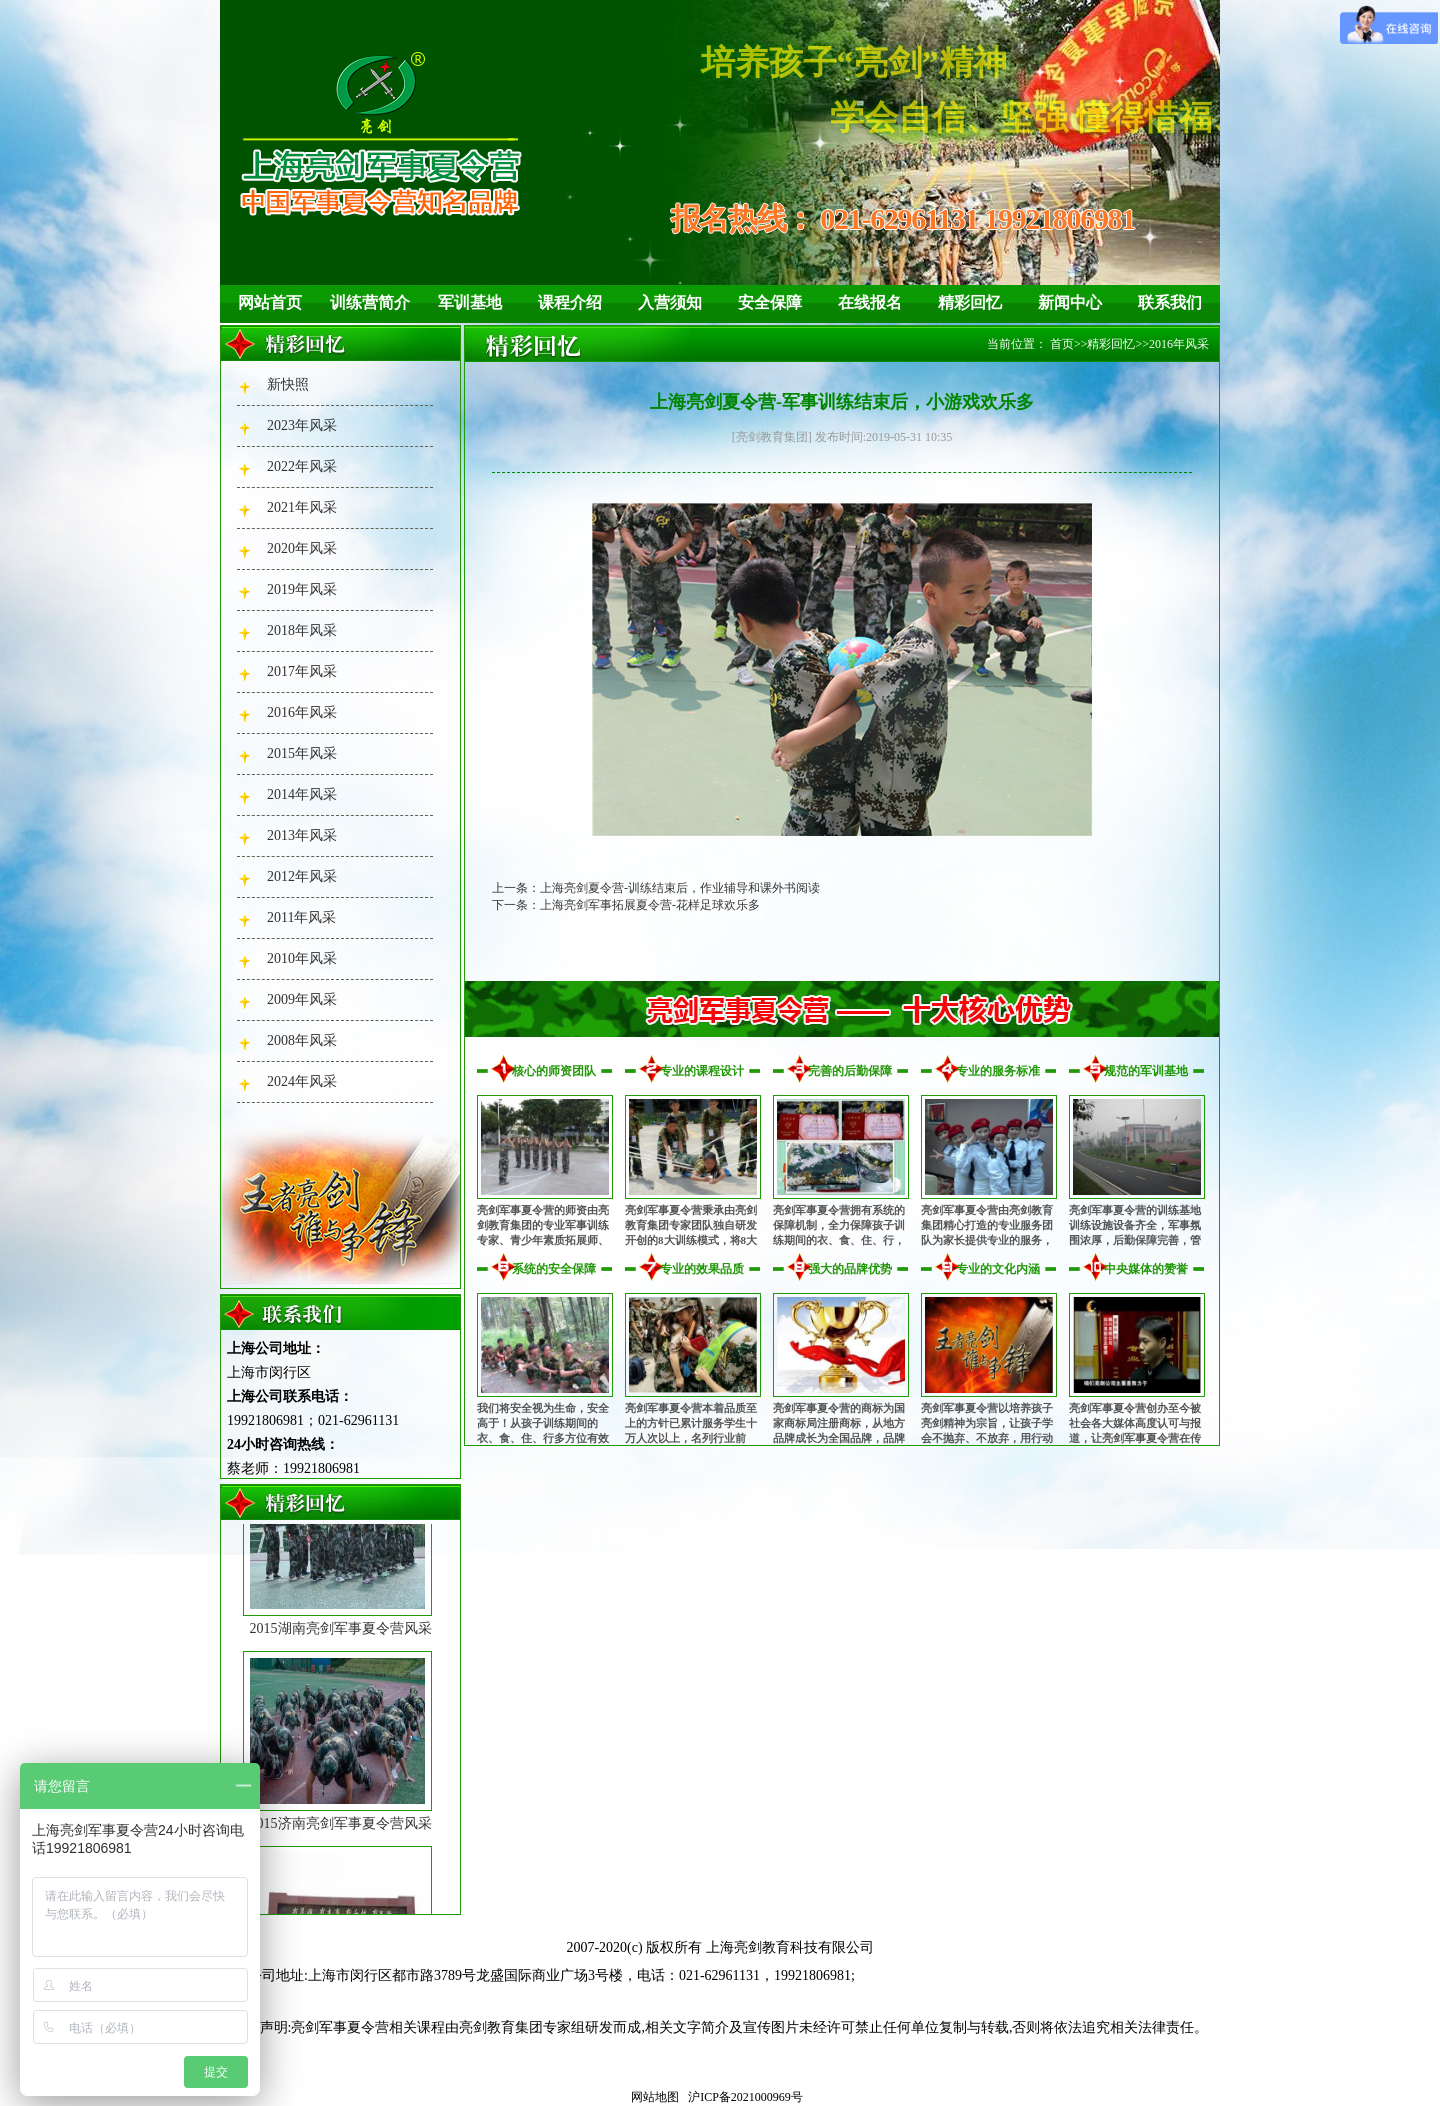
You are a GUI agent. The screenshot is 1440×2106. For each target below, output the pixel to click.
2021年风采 (302, 507)
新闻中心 (1070, 302)
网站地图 (655, 2097)
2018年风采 (302, 630)
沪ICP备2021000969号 (745, 2097)
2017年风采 (302, 671)
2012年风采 (302, 876)
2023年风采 (302, 425)
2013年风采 (302, 835)
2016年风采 (302, 712)
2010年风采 (302, 958)
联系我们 (1170, 302)
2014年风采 (302, 794)
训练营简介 (370, 302)
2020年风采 (302, 548)
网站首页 (270, 302)
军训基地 (470, 302)
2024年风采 (302, 1081)
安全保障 (770, 302)
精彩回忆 (970, 302)
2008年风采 (302, 1040)
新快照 (288, 384)
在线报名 (870, 302)
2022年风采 (302, 466)
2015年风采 (302, 753)
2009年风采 (302, 999)
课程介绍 (570, 302)
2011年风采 (301, 917)
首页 (1062, 344)
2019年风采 (302, 589)
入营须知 (670, 302)
